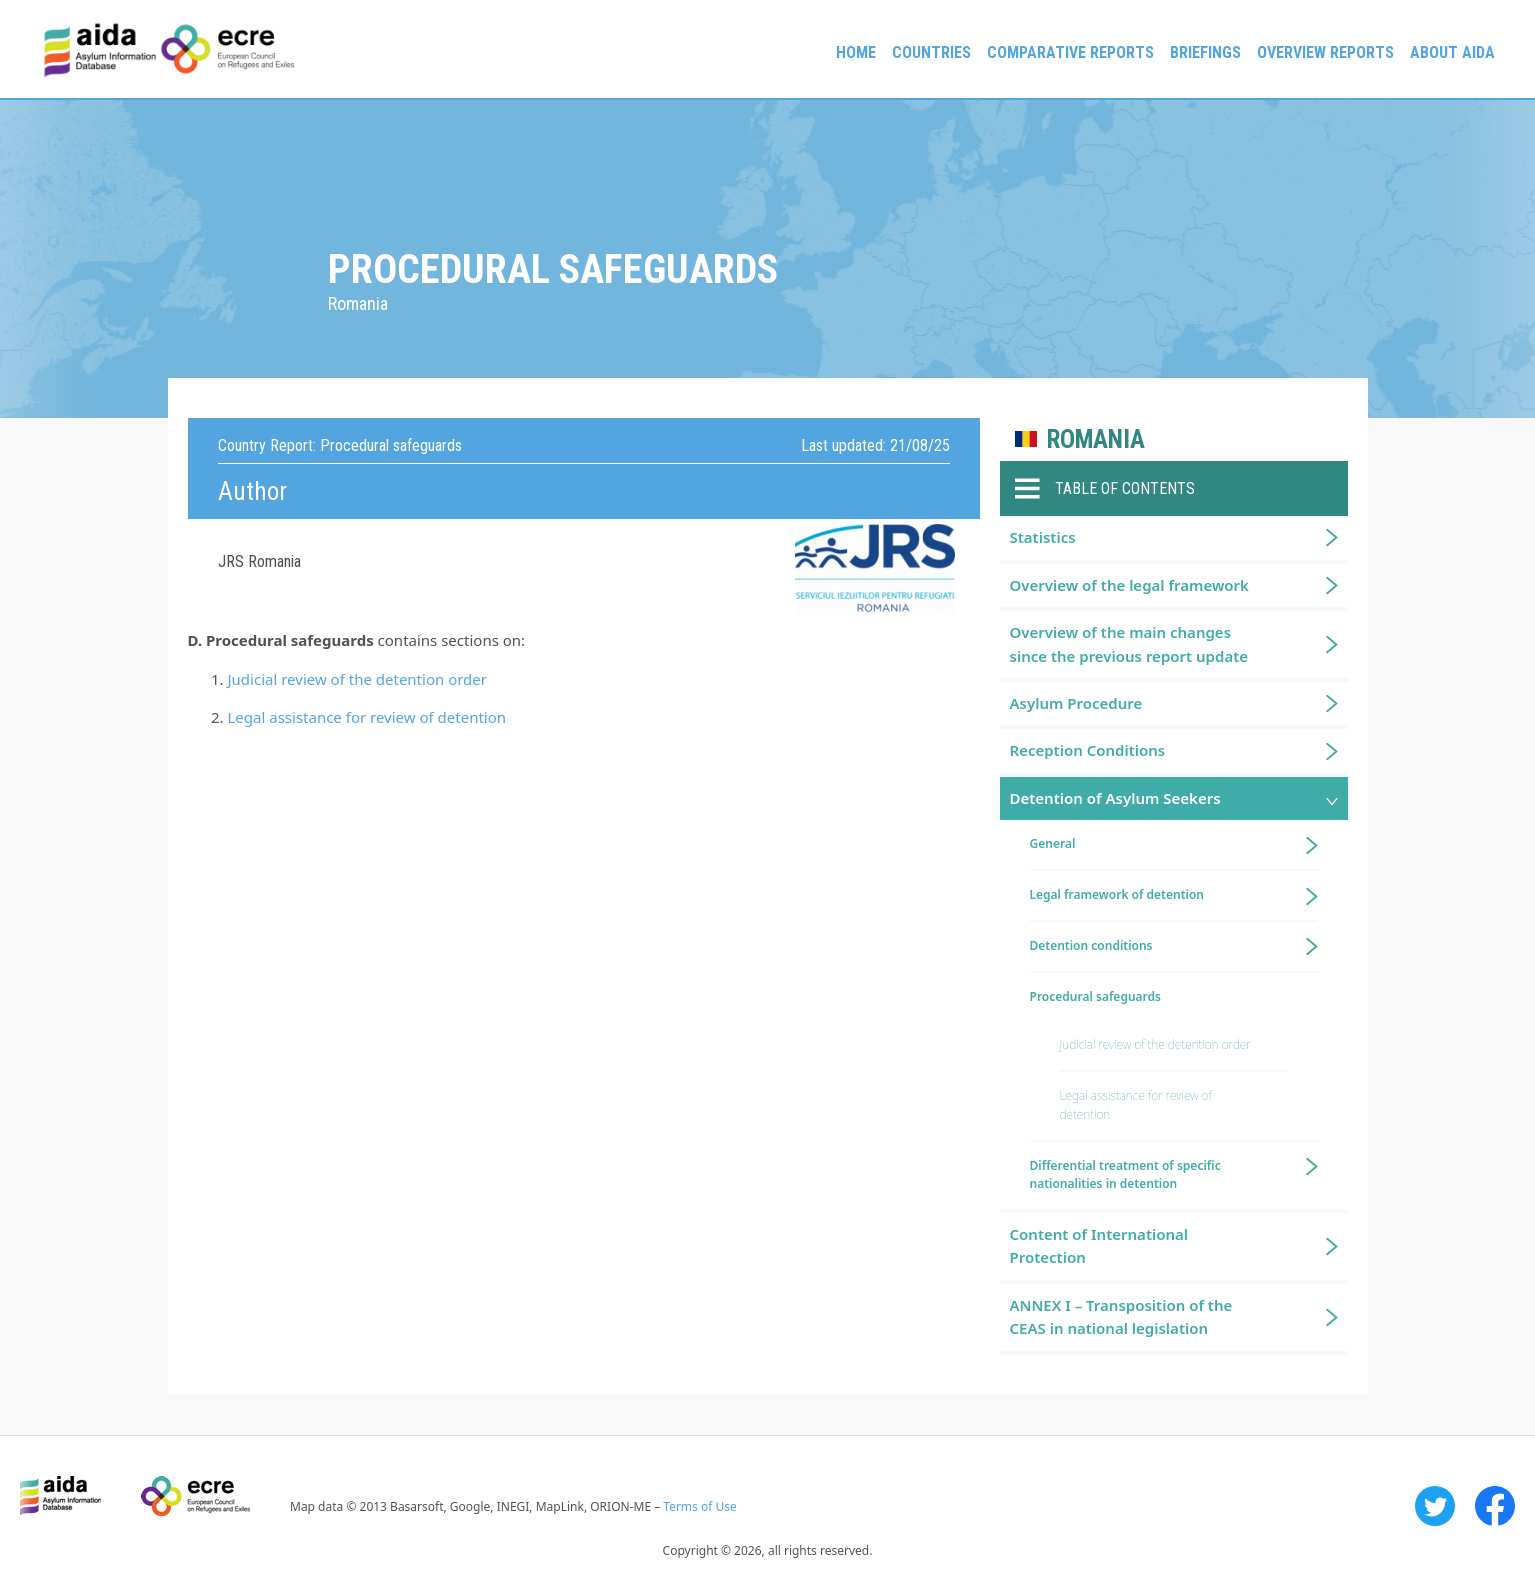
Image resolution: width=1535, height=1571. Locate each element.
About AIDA (1452, 52)
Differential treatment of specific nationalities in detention (1125, 1175)
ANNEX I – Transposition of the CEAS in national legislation (1121, 1316)
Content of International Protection (1099, 1245)
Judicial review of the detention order (358, 679)
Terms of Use (699, 1506)
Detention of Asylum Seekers (1115, 798)
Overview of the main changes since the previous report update (1129, 643)
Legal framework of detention (1117, 894)
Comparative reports (1070, 52)
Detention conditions (1091, 945)
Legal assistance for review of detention (367, 717)
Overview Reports (1325, 52)
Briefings (1205, 52)
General (1053, 843)
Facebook (1495, 1506)
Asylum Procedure (1076, 703)
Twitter (1435, 1506)
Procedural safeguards (1095, 996)
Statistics (1043, 537)
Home (856, 52)
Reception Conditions (1088, 750)
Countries (931, 52)
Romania (1096, 439)
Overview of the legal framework (1129, 585)
